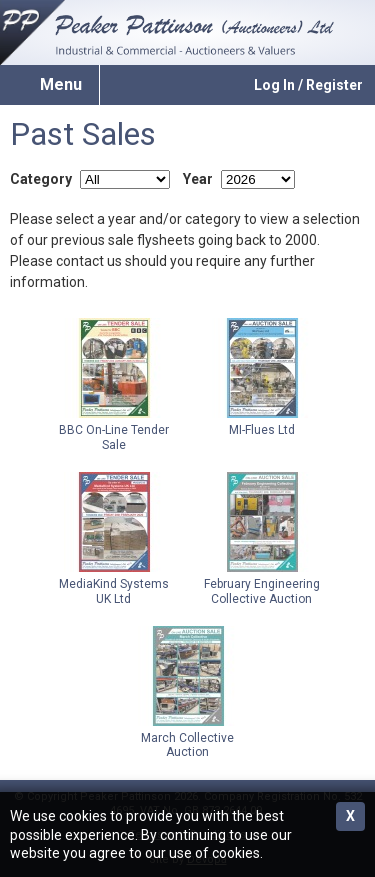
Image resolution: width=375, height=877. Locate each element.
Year (198, 179)
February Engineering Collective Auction (262, 538)
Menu (61, 84)
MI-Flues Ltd (262, 377)
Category (41, 179)
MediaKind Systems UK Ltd (114, 538)
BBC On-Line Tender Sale (114, 384)
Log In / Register (308, 85)
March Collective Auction (188, 692)
